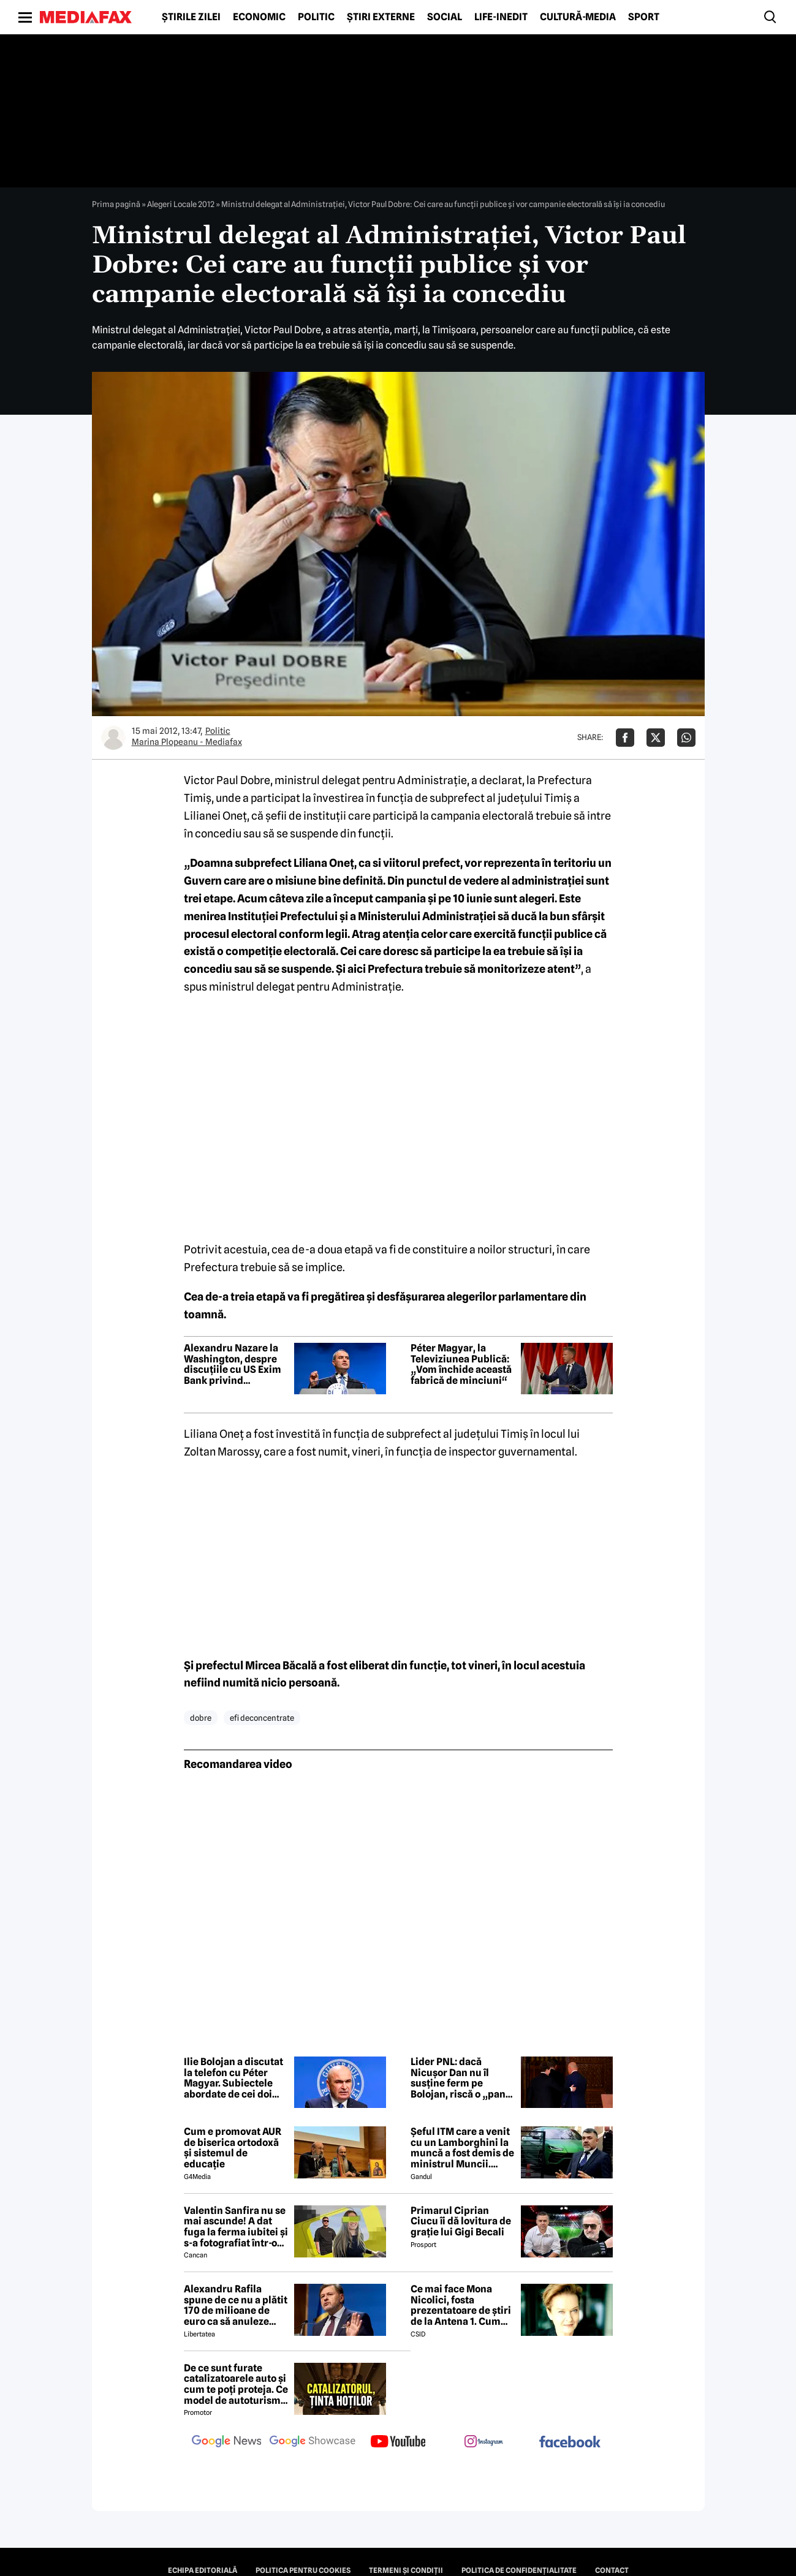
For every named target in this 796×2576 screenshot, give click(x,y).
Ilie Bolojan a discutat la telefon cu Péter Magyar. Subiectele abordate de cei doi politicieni (233, 2078)
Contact (612, 2570)
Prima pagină (116, 204)
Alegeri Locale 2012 (180, 204)
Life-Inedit (501, 17)
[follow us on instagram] (484, 2442)
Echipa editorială (202, 2570)
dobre (200, 1718)
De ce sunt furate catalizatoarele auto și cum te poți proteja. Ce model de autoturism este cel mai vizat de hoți (236, 2384)
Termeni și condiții (406, 2570)
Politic (316, 17)
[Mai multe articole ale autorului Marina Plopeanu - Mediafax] (113, 737)
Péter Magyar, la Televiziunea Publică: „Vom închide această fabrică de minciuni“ (461, 1364)
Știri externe (381, 17)
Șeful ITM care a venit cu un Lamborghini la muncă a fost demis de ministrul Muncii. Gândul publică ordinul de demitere (462, 2147)
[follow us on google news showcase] (312, 2442)
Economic (259, 17)
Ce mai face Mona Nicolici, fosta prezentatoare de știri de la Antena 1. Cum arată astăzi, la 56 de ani (461, 2305)
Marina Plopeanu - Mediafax (187, 742)
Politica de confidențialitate (519, 2570)
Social (444, 17)
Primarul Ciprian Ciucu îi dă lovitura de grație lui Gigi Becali (461, 2221)
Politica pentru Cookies (303, 2570)
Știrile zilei (191, 17)
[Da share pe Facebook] (625, 737)
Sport (643, 17)
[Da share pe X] (655, 737)
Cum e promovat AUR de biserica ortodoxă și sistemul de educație (232, 2147)
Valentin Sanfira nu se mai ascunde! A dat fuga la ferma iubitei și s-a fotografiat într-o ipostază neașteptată (236, 2226)
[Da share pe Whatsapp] (686, 737)
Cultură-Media (578, 17)
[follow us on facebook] (570, 2443)
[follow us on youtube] (398, 2442)
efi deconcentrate (262, 1718)
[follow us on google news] (227, 2442)
